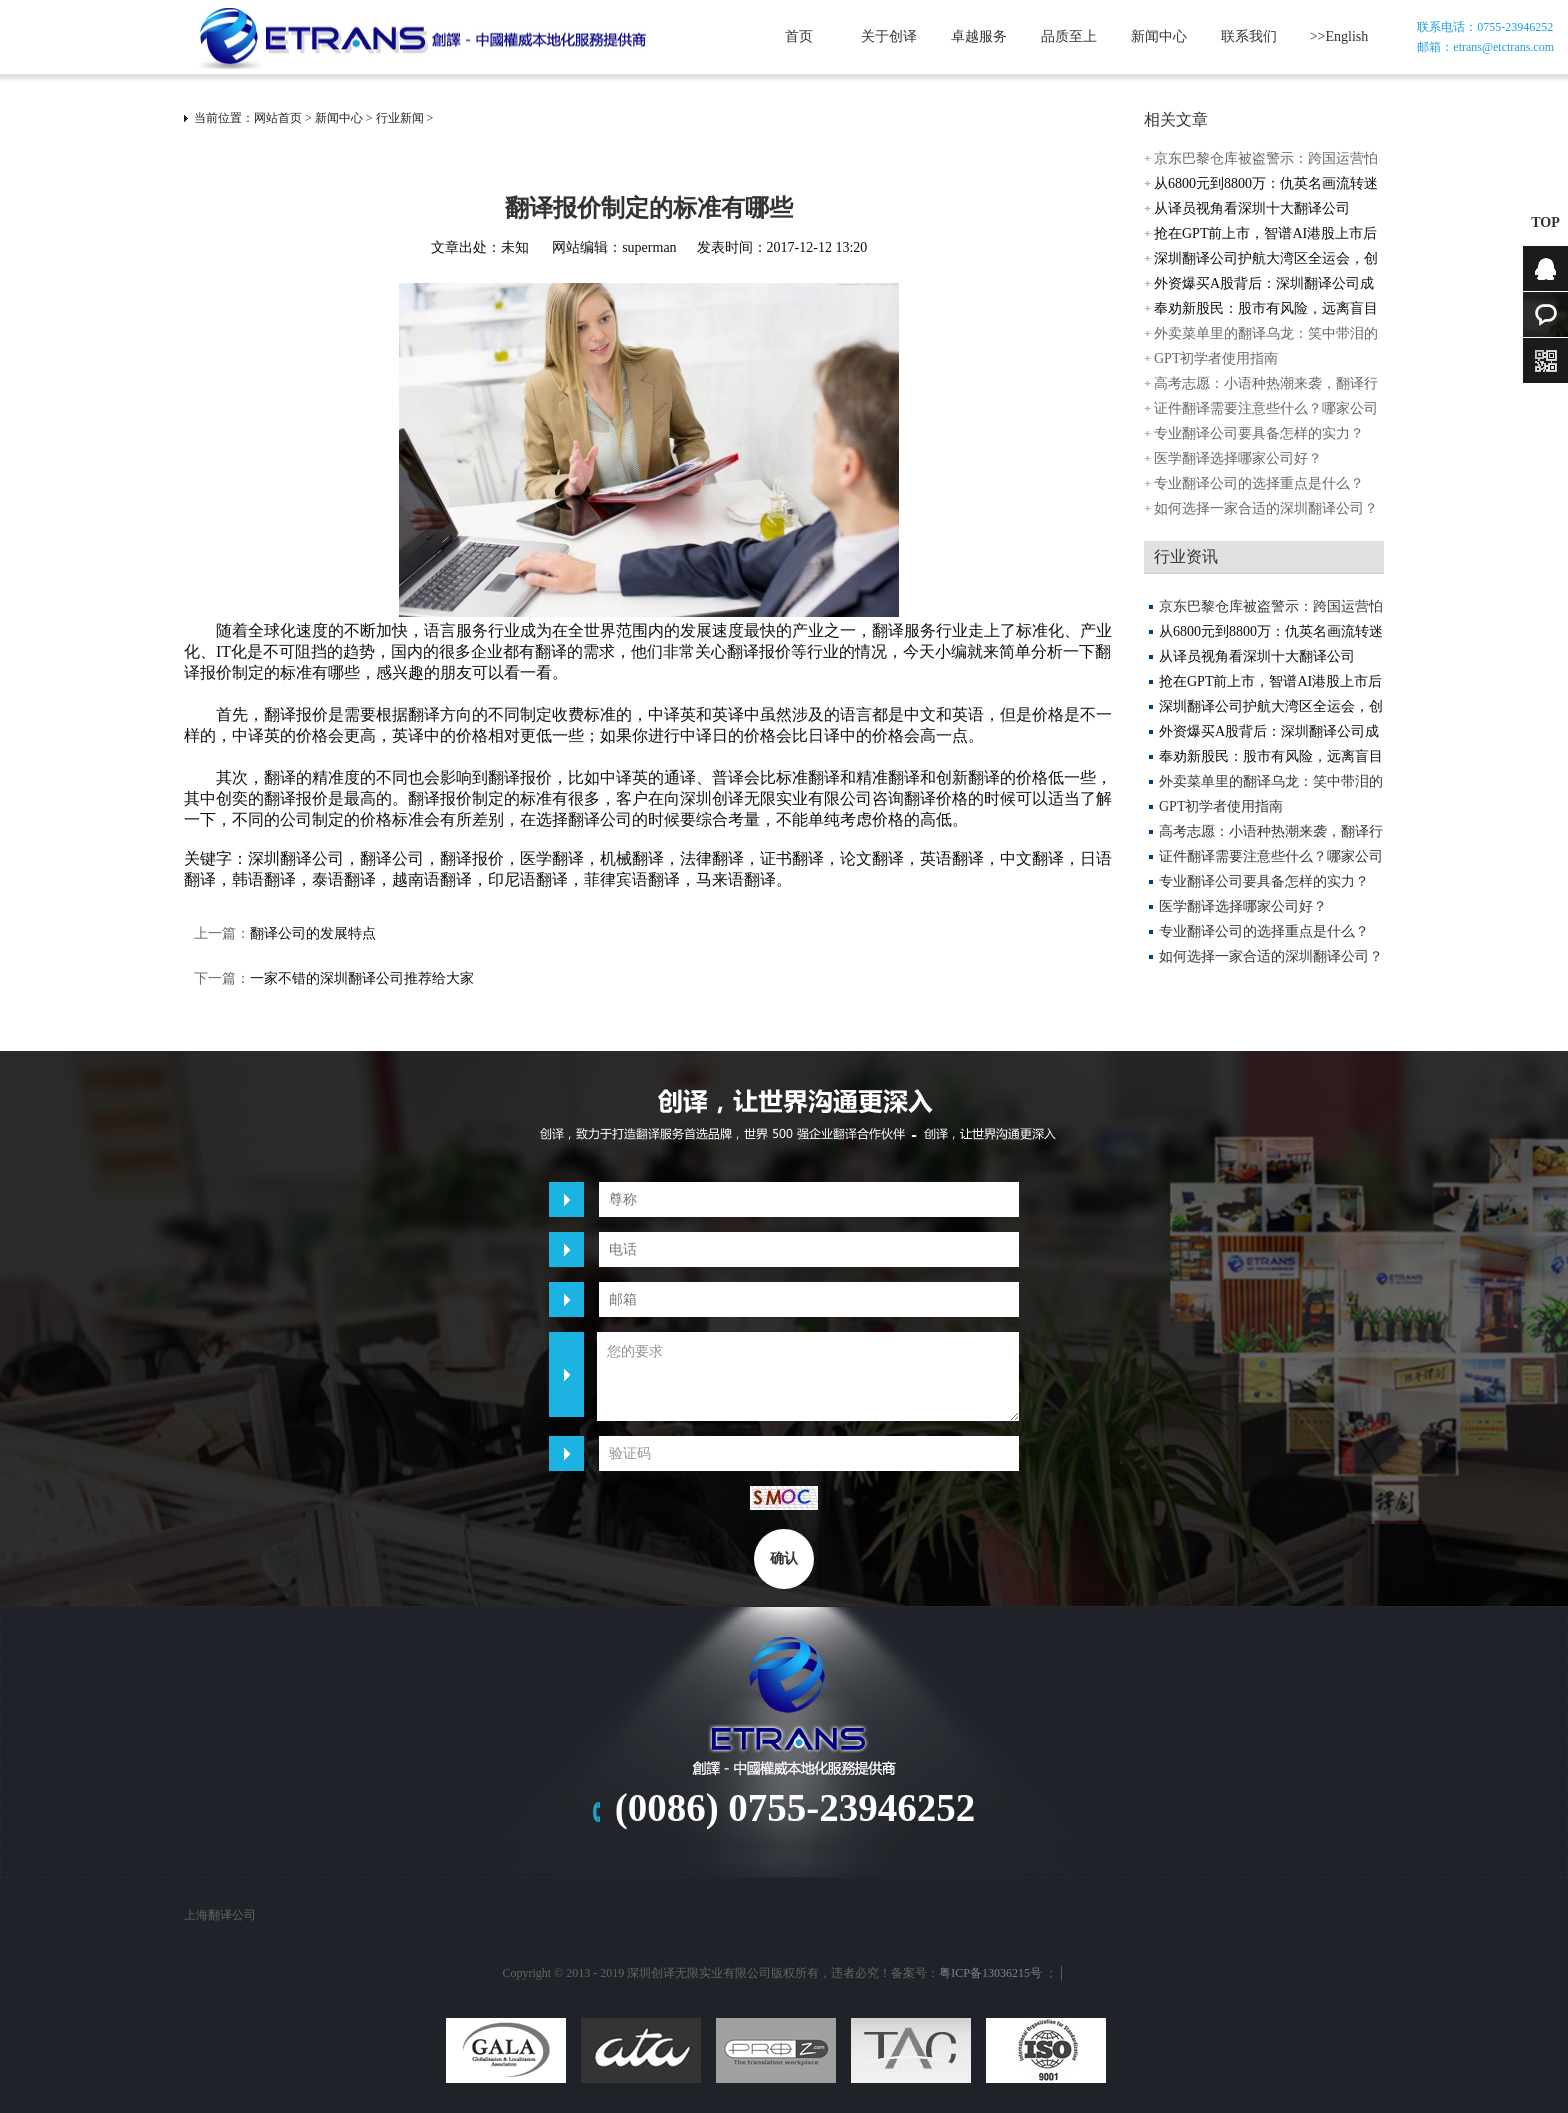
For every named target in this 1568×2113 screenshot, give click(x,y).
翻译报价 (472, 858)
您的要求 (808, 1376)
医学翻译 (552, 858)
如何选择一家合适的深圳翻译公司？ (1266, 508)
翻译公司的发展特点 (313, 933)
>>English (1339, 36)
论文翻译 (872, 858)
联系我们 (1249, 36)
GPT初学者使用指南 (1216, 358)
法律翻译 (712, 858)
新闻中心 (1159, 36)
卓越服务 (979, 36)
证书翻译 (792, 858)
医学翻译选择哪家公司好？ (1238, 458)
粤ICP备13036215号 (990, 1973)
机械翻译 (632, 858)
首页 (799, 36)
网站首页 (278, 118)
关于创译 (889, 36)
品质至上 (1069, 36)
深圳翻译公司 (296, 858)
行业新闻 (400, 118)
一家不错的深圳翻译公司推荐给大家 (362, 978)
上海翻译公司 (220, 1915)
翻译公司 (392, 858)
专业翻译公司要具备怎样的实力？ (1259, 433)
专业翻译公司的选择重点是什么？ (1259, 483)
